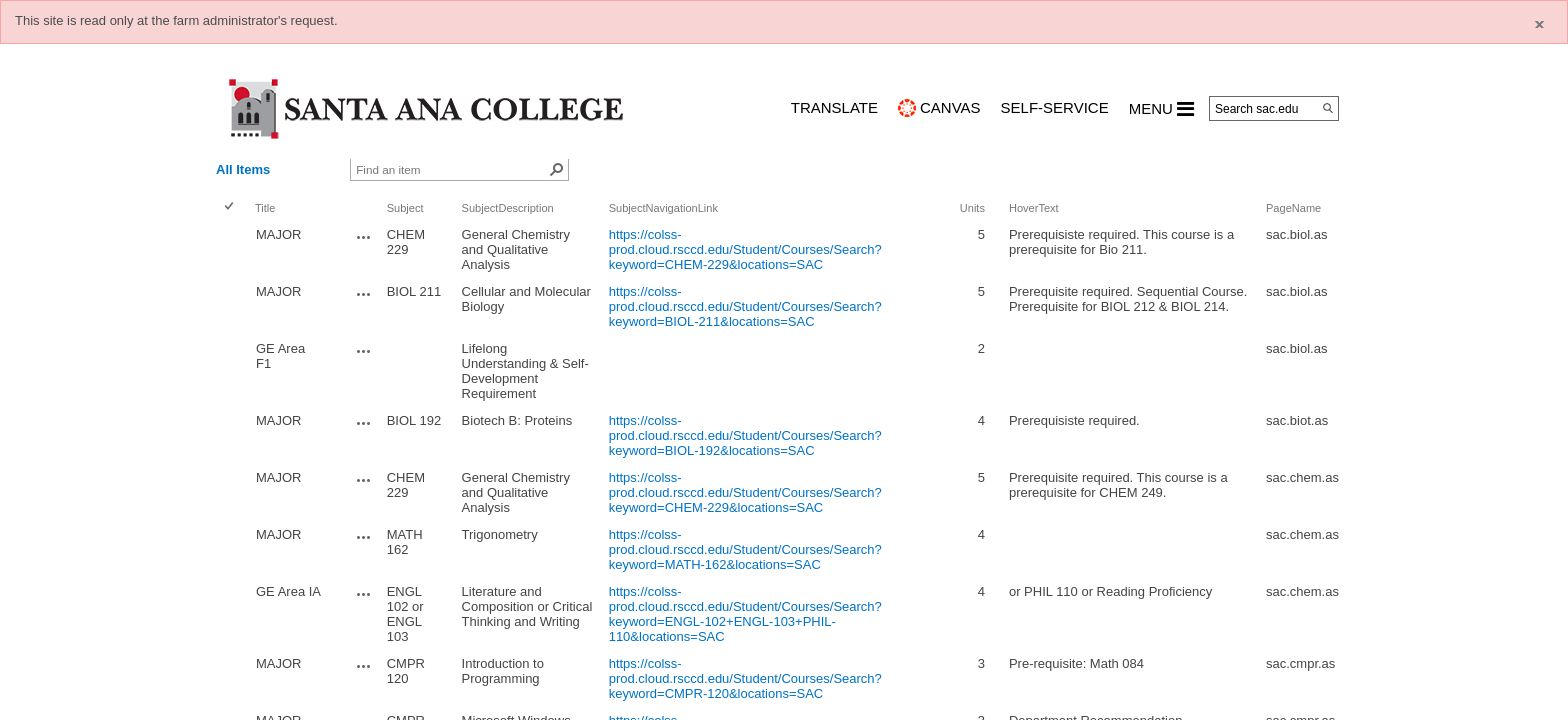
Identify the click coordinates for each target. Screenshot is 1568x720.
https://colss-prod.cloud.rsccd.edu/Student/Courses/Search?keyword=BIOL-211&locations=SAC (745, 306)
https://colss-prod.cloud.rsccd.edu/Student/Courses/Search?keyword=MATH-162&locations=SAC (745, 549)
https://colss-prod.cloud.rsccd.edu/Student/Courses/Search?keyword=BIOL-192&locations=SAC (745, 435)
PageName (1293, 208)
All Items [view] (243, 169)
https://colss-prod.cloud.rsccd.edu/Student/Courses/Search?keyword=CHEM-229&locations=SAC (745, 249)
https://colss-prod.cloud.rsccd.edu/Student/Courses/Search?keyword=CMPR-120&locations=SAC (745, 678)
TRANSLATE (834, 107)
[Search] (1328, 108)
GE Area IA (288, 591)
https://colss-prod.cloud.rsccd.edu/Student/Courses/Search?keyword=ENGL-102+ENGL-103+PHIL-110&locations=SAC (745, 614)
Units (972, 208)
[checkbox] (230, 207)
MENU (1161, 109)
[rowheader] (233, 249)
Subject (405, 208)
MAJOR (279, 234)
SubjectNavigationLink (663, 208)
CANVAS (950, 107)
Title (265, 208)
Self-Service (1055, 107)
